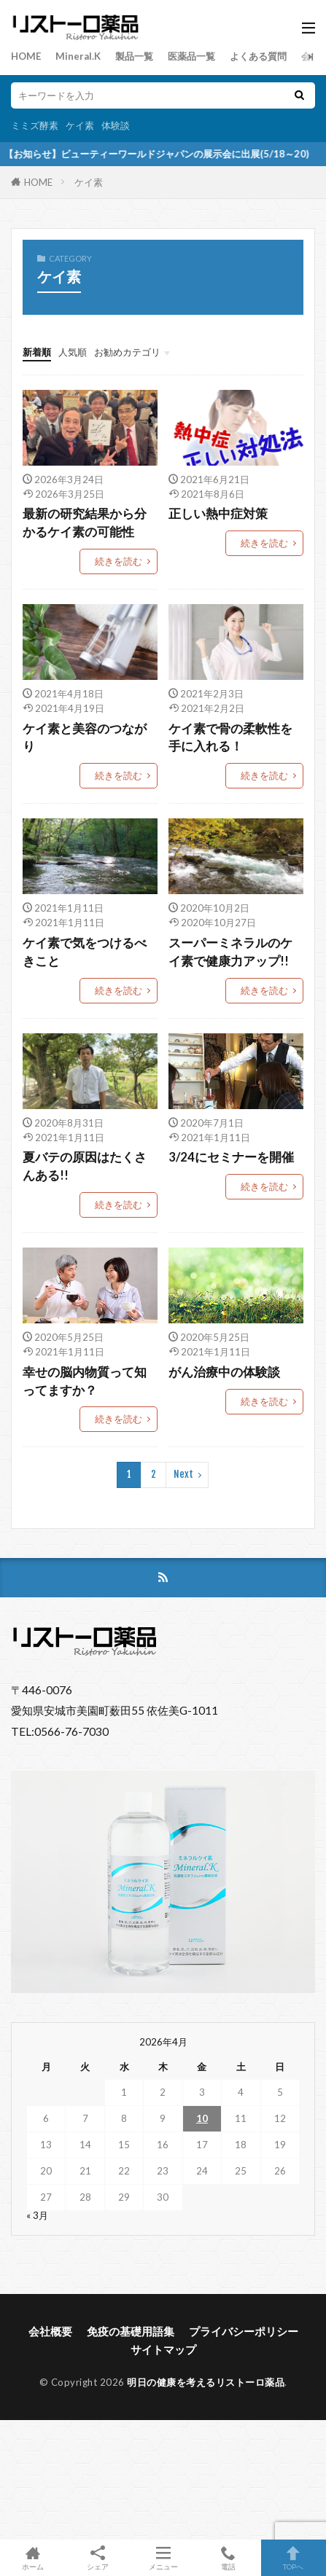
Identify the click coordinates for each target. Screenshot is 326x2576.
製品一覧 (134, 56)
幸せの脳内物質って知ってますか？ (85, 1381)
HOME (26, 56)
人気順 (72, 352)
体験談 (115, 125)
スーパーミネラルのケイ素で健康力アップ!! (230, 952)
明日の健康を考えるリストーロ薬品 (205, 2382)
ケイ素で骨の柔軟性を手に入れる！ (230, 737)
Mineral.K (78, 56)
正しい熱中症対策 (218, 513)
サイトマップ (163, 2349)
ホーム (32, 2557)
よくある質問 (258, 56)
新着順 (37, 352)
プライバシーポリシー (243, 2331)
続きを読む (118, 561)
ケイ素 (80, 125)
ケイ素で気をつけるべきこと (85, 952)
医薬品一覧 (191, 56)
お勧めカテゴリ (127, 352)
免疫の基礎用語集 (130, 2331)
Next (183, 1474)
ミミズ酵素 (34, 125)
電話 (227, 2557)
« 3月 (37, 2215)
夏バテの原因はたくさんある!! (85, 1166)
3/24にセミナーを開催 (231, 1157)
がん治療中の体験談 (224, 1372)
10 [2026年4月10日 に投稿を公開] (202, 2118)
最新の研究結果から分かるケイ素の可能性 (85, 522)
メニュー (163, 2557)
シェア (97, 2558)
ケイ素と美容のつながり (85, 737)
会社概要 (50, 2331)
